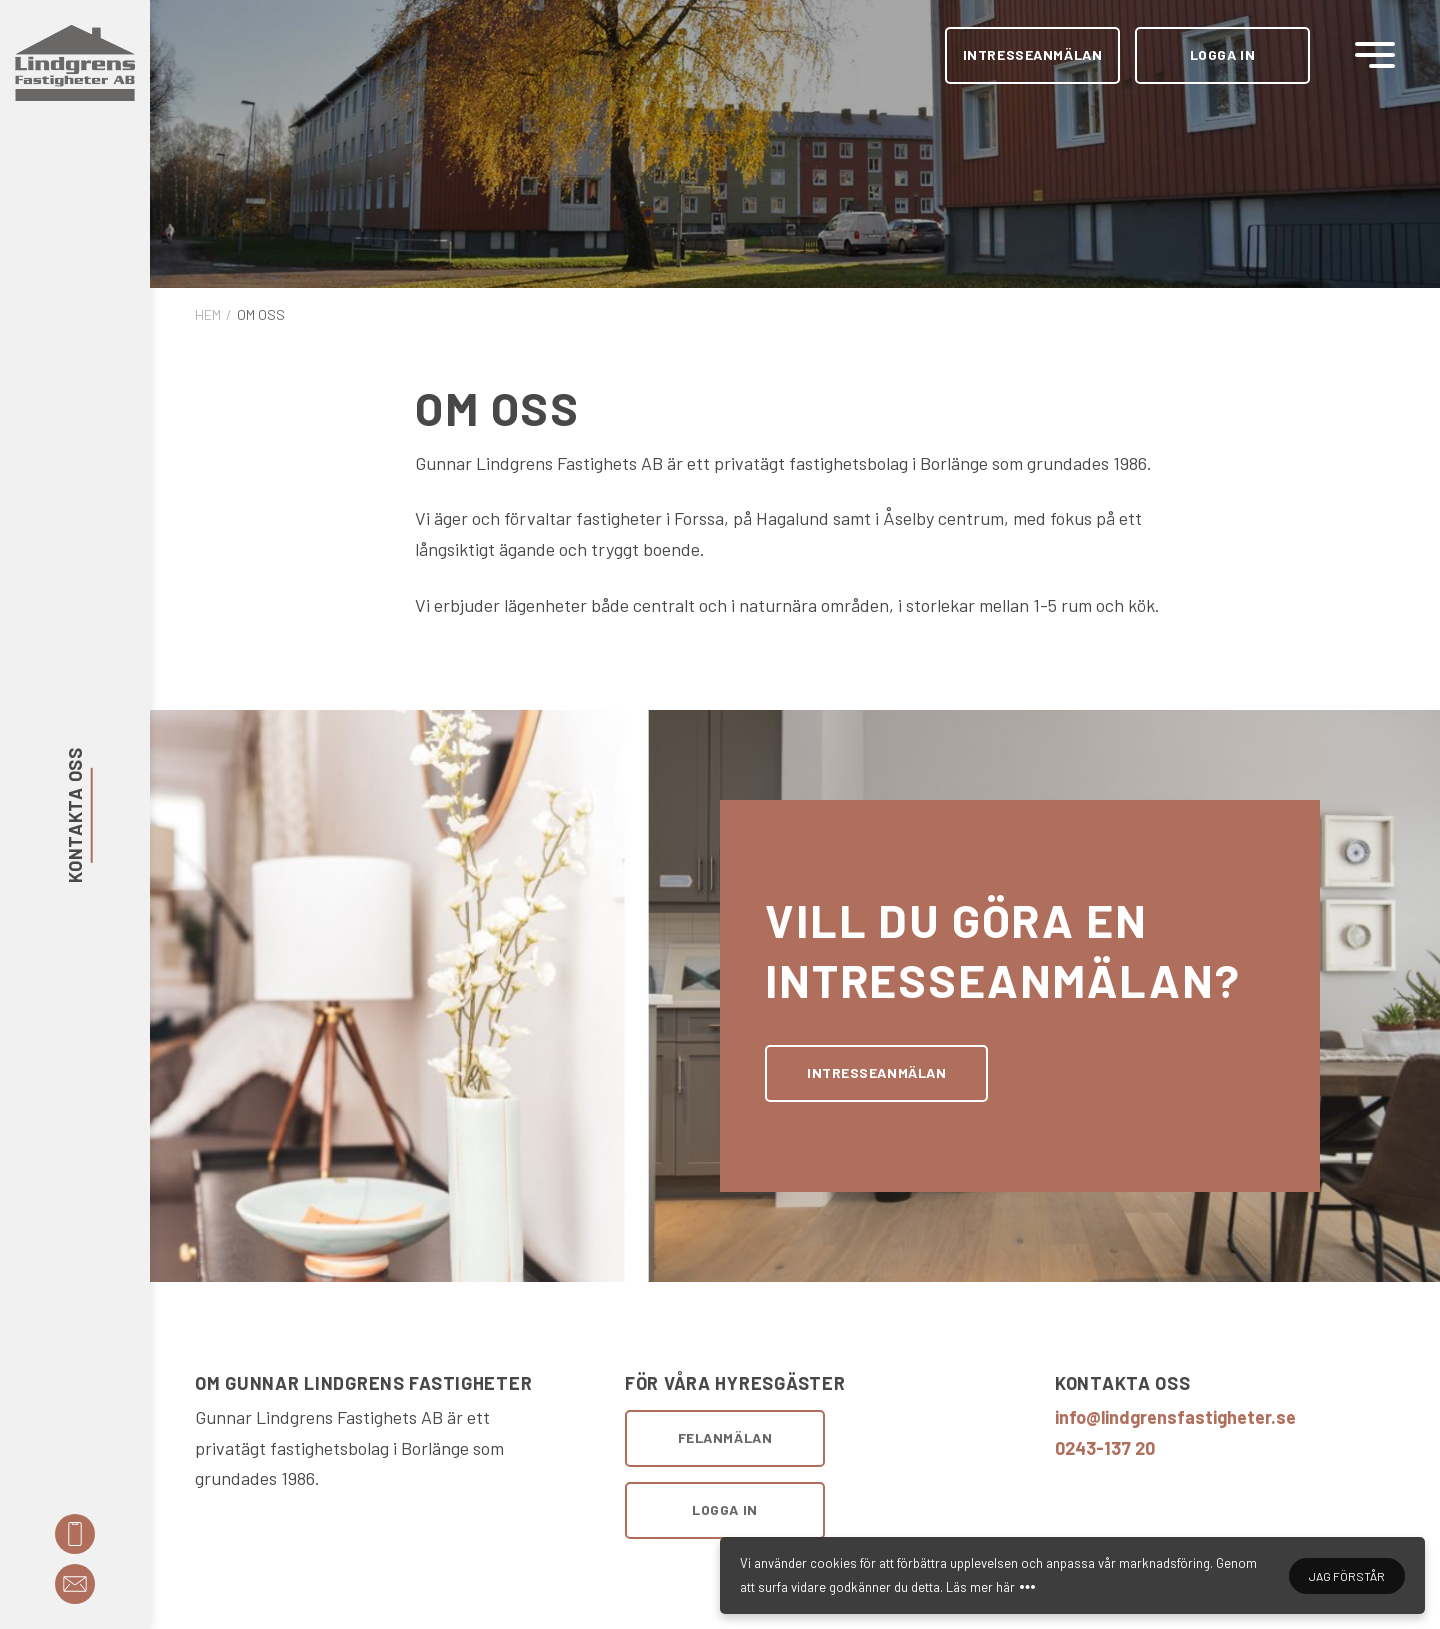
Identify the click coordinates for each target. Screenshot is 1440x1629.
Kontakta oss (75, 815)
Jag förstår (1347, 1576)
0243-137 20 (1105, 1448)
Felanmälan (725, 1437)
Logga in (1222, 54)
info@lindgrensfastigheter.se (1175, 1417)
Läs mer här (980, 1587)
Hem (208, 314)
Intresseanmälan (1032, 54)
